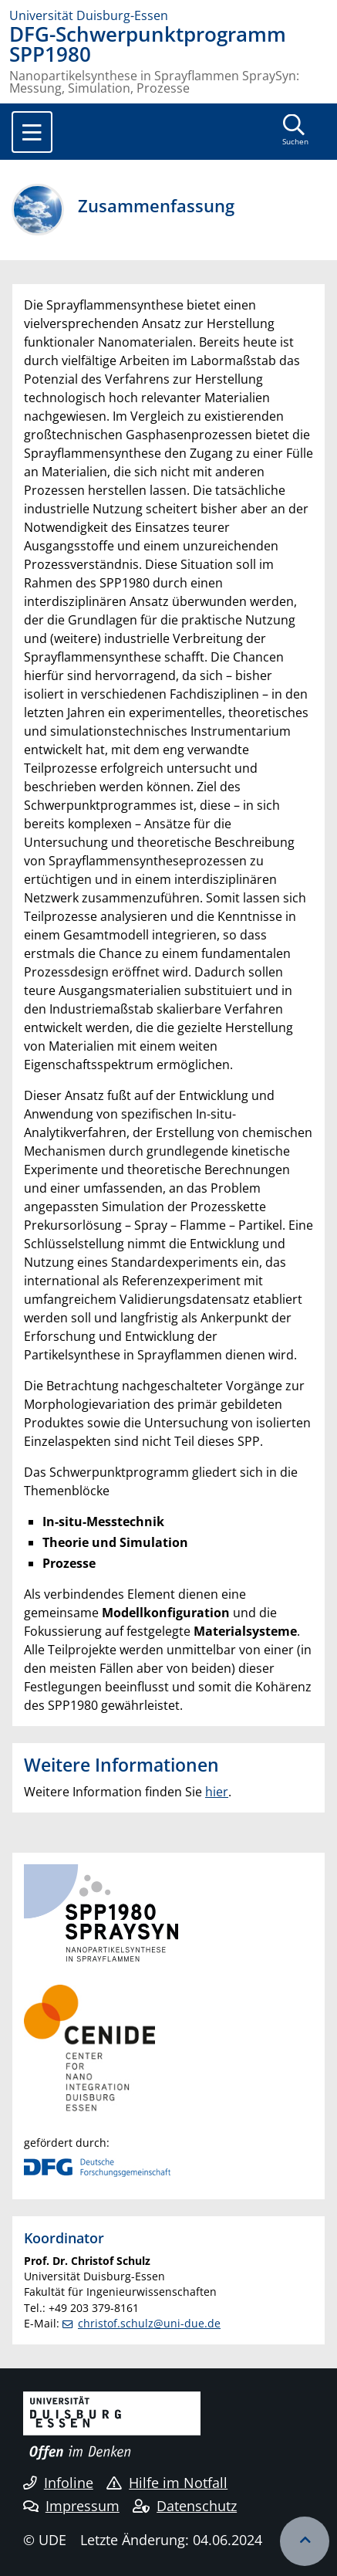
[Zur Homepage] (168, 15)
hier (216, 1791)
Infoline (58, 2482)
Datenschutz (185, 2505)
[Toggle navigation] (32, 132)
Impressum (71, 2505)
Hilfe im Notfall (166, 2482)
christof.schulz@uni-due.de (149, 2323)
